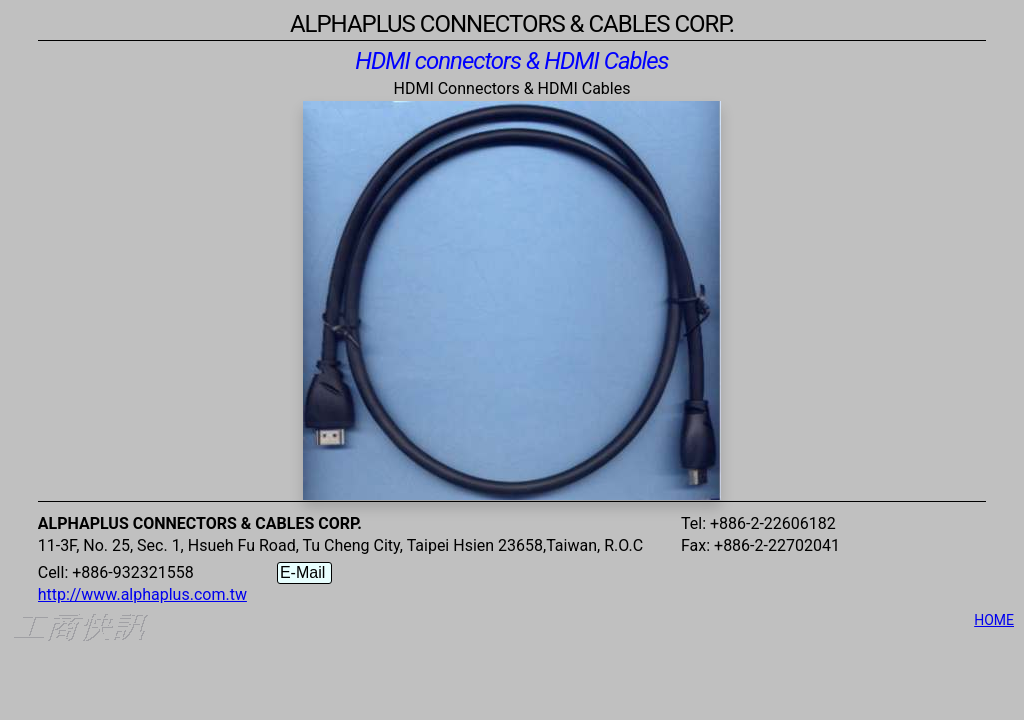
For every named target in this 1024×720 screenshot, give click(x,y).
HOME (994, 620)
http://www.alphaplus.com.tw (142, 594)
